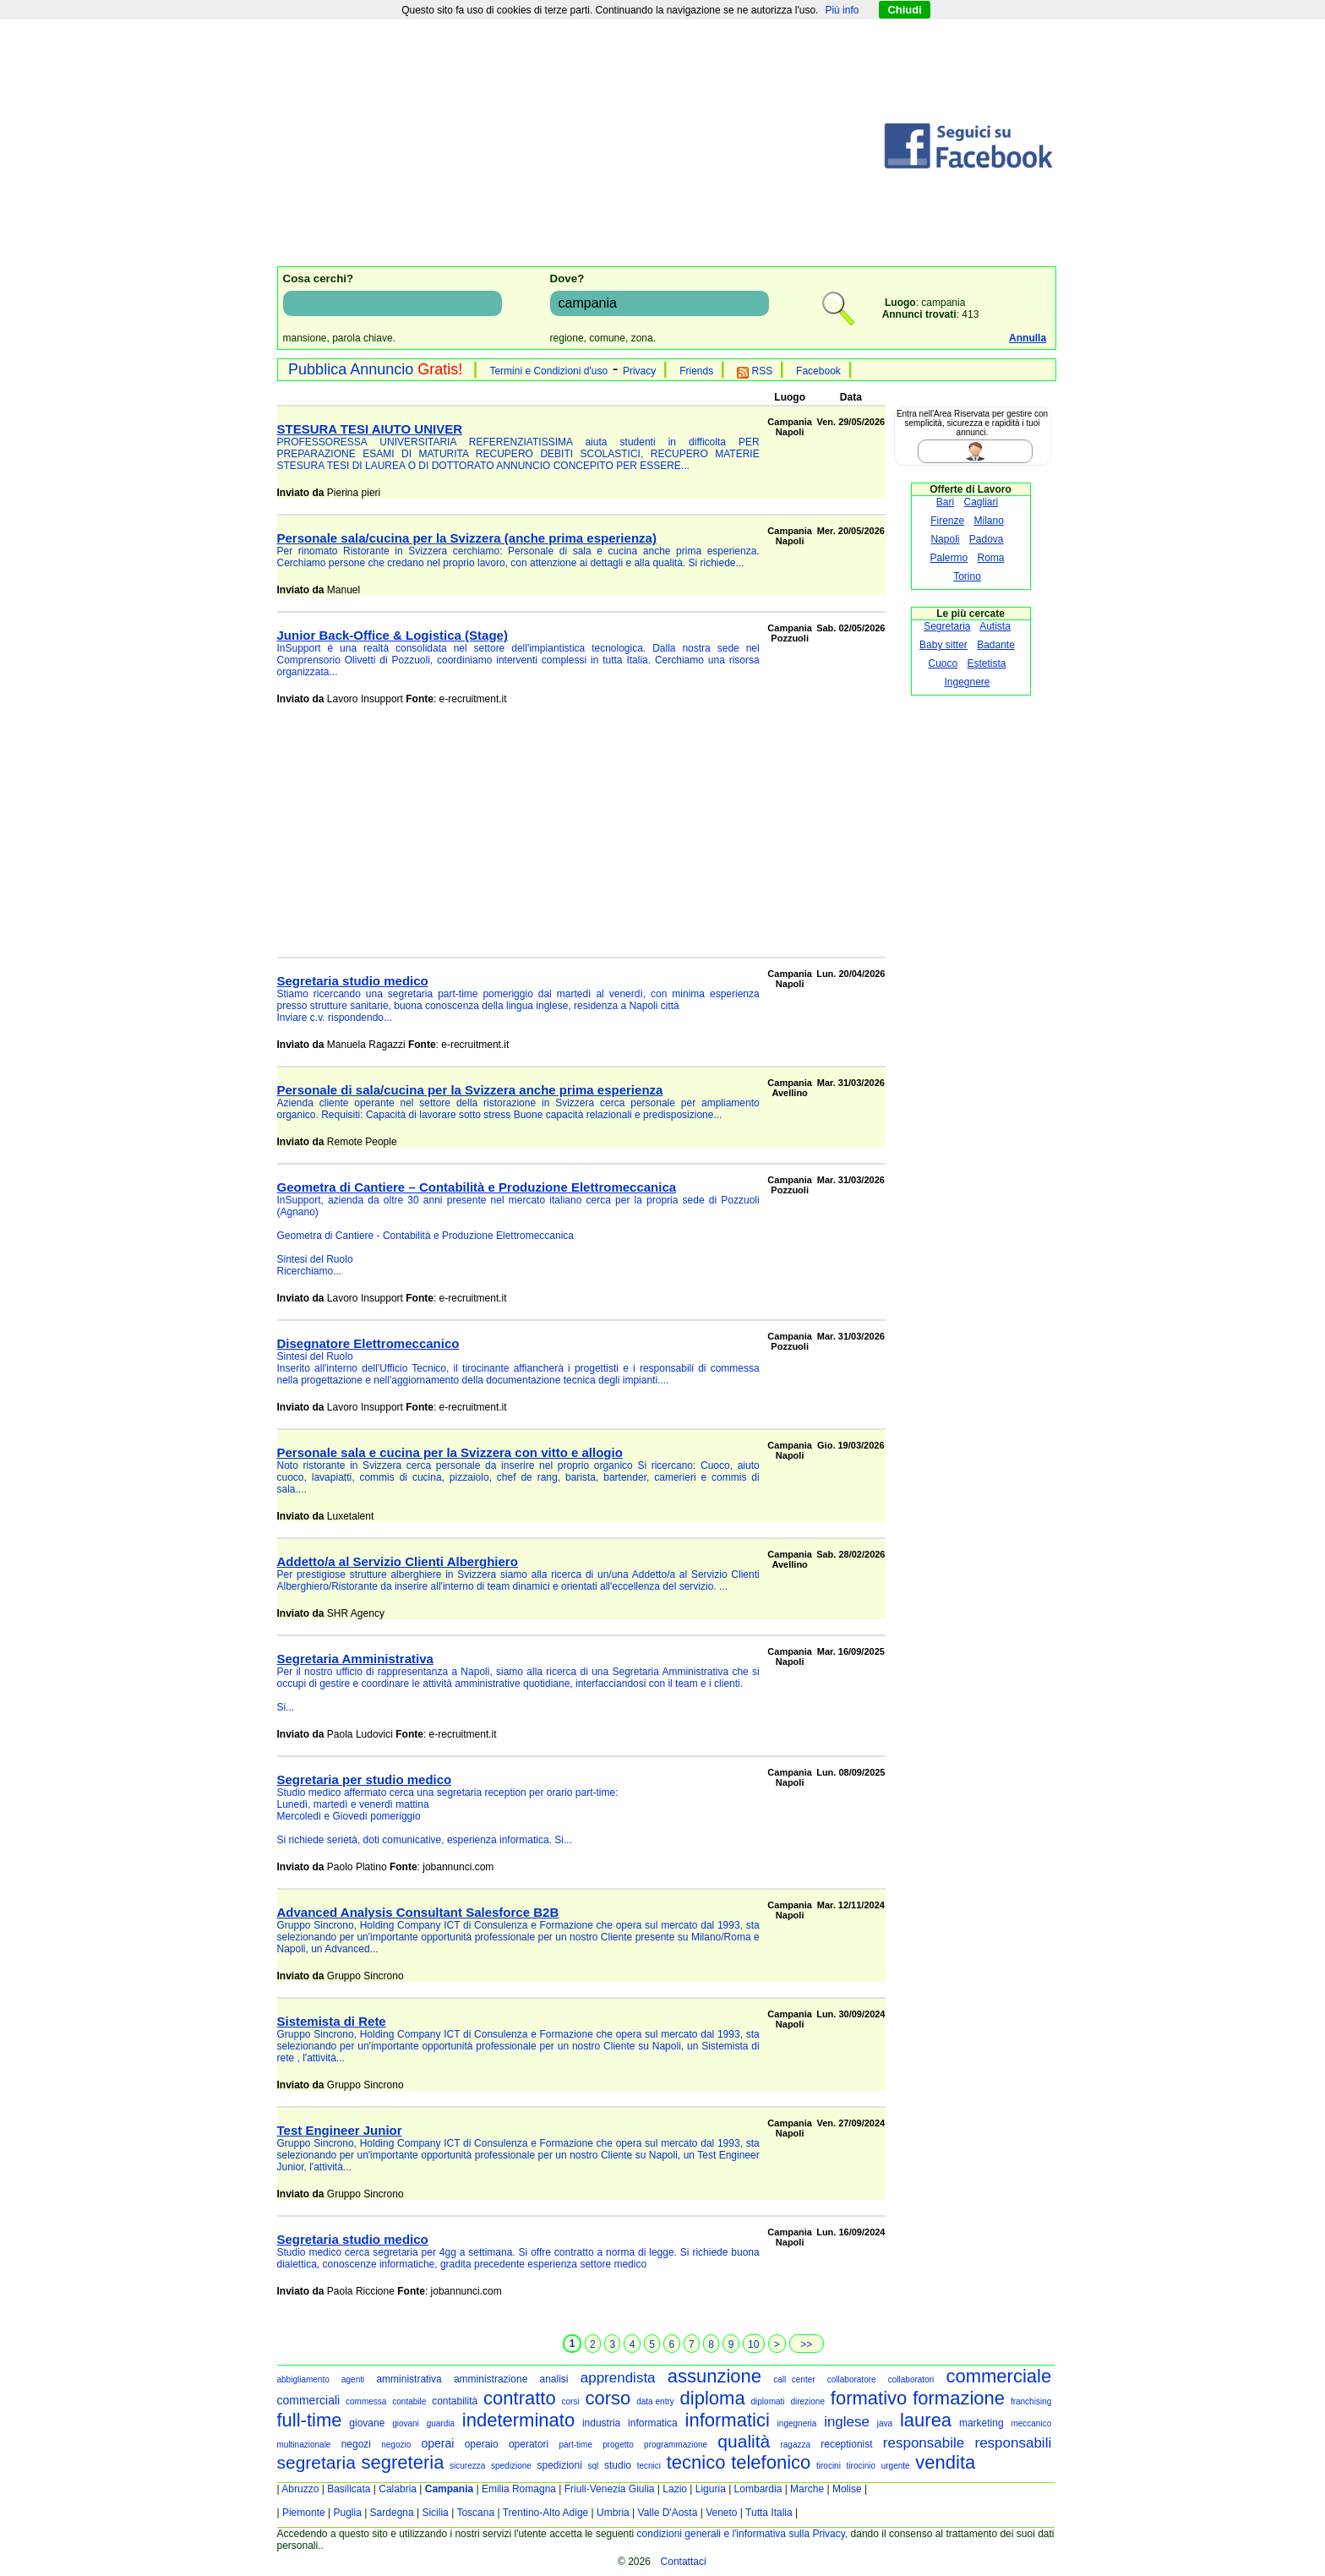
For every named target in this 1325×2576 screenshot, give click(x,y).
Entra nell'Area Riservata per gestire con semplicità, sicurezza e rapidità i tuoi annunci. (972, 423)
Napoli (944, 539)
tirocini (828, 2465)
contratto (519, 2398)
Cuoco (942, 663)
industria (601, 2423)
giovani (405, 2423)
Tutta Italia (769, 2513)
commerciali (309, 2400)
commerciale (998, 2376)
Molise (847, 2489)
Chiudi (904, 9)
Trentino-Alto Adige (546, 2513)
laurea (925, 2420)
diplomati (768, 2401)
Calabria (398, 2489)
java (884, 2423)
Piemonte (303, 2513)
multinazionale (304, 2444)
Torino (967, 576)
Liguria (710, 2489)
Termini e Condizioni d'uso (548, 371)
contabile (409, 2401)
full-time (309, 2420)
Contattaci (683, 2562)
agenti (352, 2379)
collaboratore (851, 2379)
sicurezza (467, 2465)
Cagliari (981, 502)
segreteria (403, 2462)
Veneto (721, 2513)
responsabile (923, 2443)
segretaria (316, 2462)
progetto (618, 2444)
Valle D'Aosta (668, 2513)
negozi (356, 2444)
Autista (995, 626)
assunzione (714, 2376)
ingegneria (797, 2423)
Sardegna (392, 2513)
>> (806, 2344)
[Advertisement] (580, 146)
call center (794, 2379)
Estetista (987, 663)
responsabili (1012, 2443)
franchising (1031, 2401)
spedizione (511, 2465)
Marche (807, 2489)
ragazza (795, 2444)
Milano (989, 521)
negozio (396, 2444)
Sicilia (435, 2513)
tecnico (696, 2462)
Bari (945, 502)
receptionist (846, 2444)
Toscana (475, 2513)
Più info (842, 10)
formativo (869, 2398)
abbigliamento (303, 2379)
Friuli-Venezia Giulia (609, 2489)
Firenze (947, 521)
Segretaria (947, 626)
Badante (996, 645)
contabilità (454, 2401)
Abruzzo (300, 2489)
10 (753, 2344)
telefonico (770, 2462)
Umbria (613, 2513)
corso (608, 2398)
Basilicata (348, 2489)
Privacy (639, 371)
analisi (554, 2379)
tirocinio (861, 2465)
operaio (482, 2444)
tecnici (649, 2465)
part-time (575, 2444)
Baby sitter (943, 645)
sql (593, 2465)
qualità (743, 2441)
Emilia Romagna (519, 2489)
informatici (727, 2420)
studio (617, 2465)
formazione (959, 2398)
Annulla (1027, 338)
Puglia (347, 2513)
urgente (895, 2465)
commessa (366, 2401)
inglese (847, 2422)
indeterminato (518, 2420)
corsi (571, 2401)
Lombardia (758, 2489)
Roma (991, 558)
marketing (981, 2423)
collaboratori (911, 2379)
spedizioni (559, 2465)
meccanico (1031, 2423)
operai (438, 2443)
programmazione (675, 2444)
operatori (528, 2444)
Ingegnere (967, 682)
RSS (754, 371)
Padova (986, 539)
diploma (712, 2398)
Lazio (674, 2489)
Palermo (949, 558)
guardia (441, 2423)
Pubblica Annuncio (375, 369)
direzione (807, 2401)
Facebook (818, 371)
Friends (696, 371)
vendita (945, 2462)
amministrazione (490, 2379)
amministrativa (408, 2379)
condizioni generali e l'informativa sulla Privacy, (742, 2534)
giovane (366, 2423)
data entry (655, 2401)
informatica (653, 2423)
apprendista (618, 2378)
